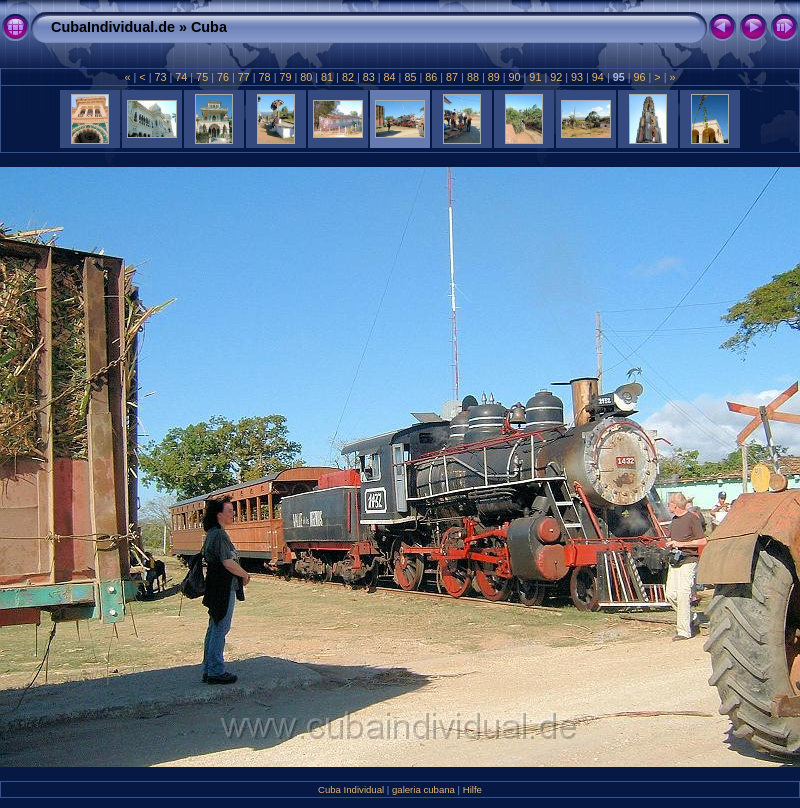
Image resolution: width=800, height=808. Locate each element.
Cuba (209, 27)
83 (369, 77)
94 (598, 77)
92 (556, 77)
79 (285, 77)
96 (640, 77)
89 (494, 77)
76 (223, 77)
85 (410, 77)
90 (515, 77)
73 (160, 77)
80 (306, 77)
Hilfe (472, 789)
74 (181, 77)
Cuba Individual (351, 789)
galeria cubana (423, 789)
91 (535, 77)
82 (348, 77)
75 (202, 77)
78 (265, 77)
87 (452, 77)
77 (244, 77)
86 (431, 77)
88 (473, 77)
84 (390, 77)
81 (327, 77)
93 (577, 77)
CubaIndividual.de (113, 27)
